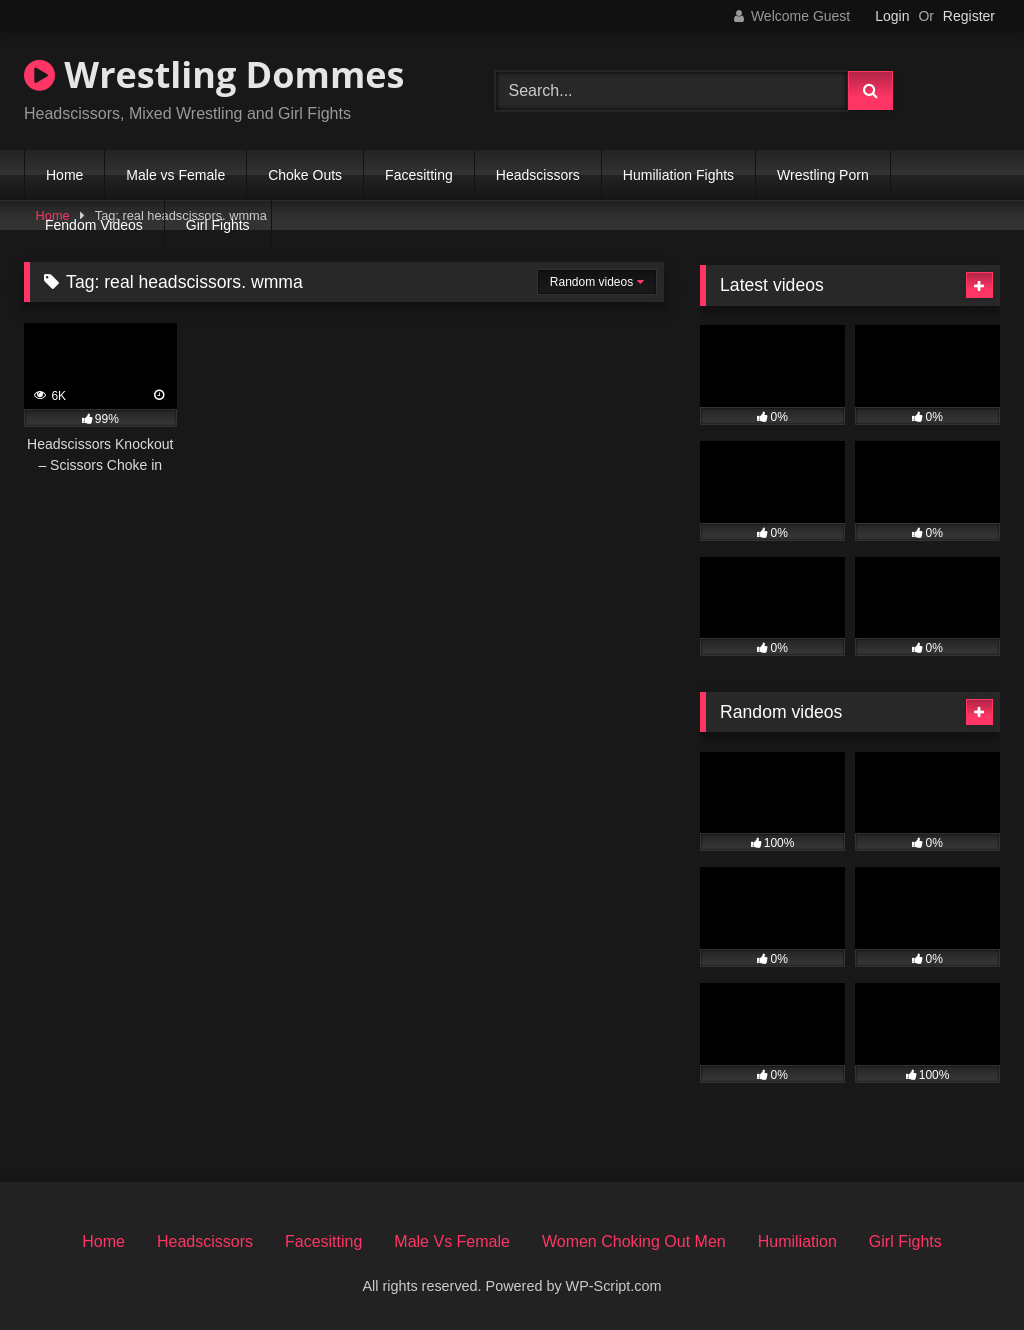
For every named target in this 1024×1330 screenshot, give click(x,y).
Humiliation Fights (678, 175)
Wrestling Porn (823, 175)
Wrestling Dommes (214, 74)
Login (892, 16)
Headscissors (538, 175)
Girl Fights (218, 225)
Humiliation (797, 1241)
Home (64, 175)
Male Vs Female (452, 1241)
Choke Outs (305, 175)
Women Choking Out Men (634, 1241)
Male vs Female (175, 175)
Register (969, 16)
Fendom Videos (94, 225)
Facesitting (419, 175)
